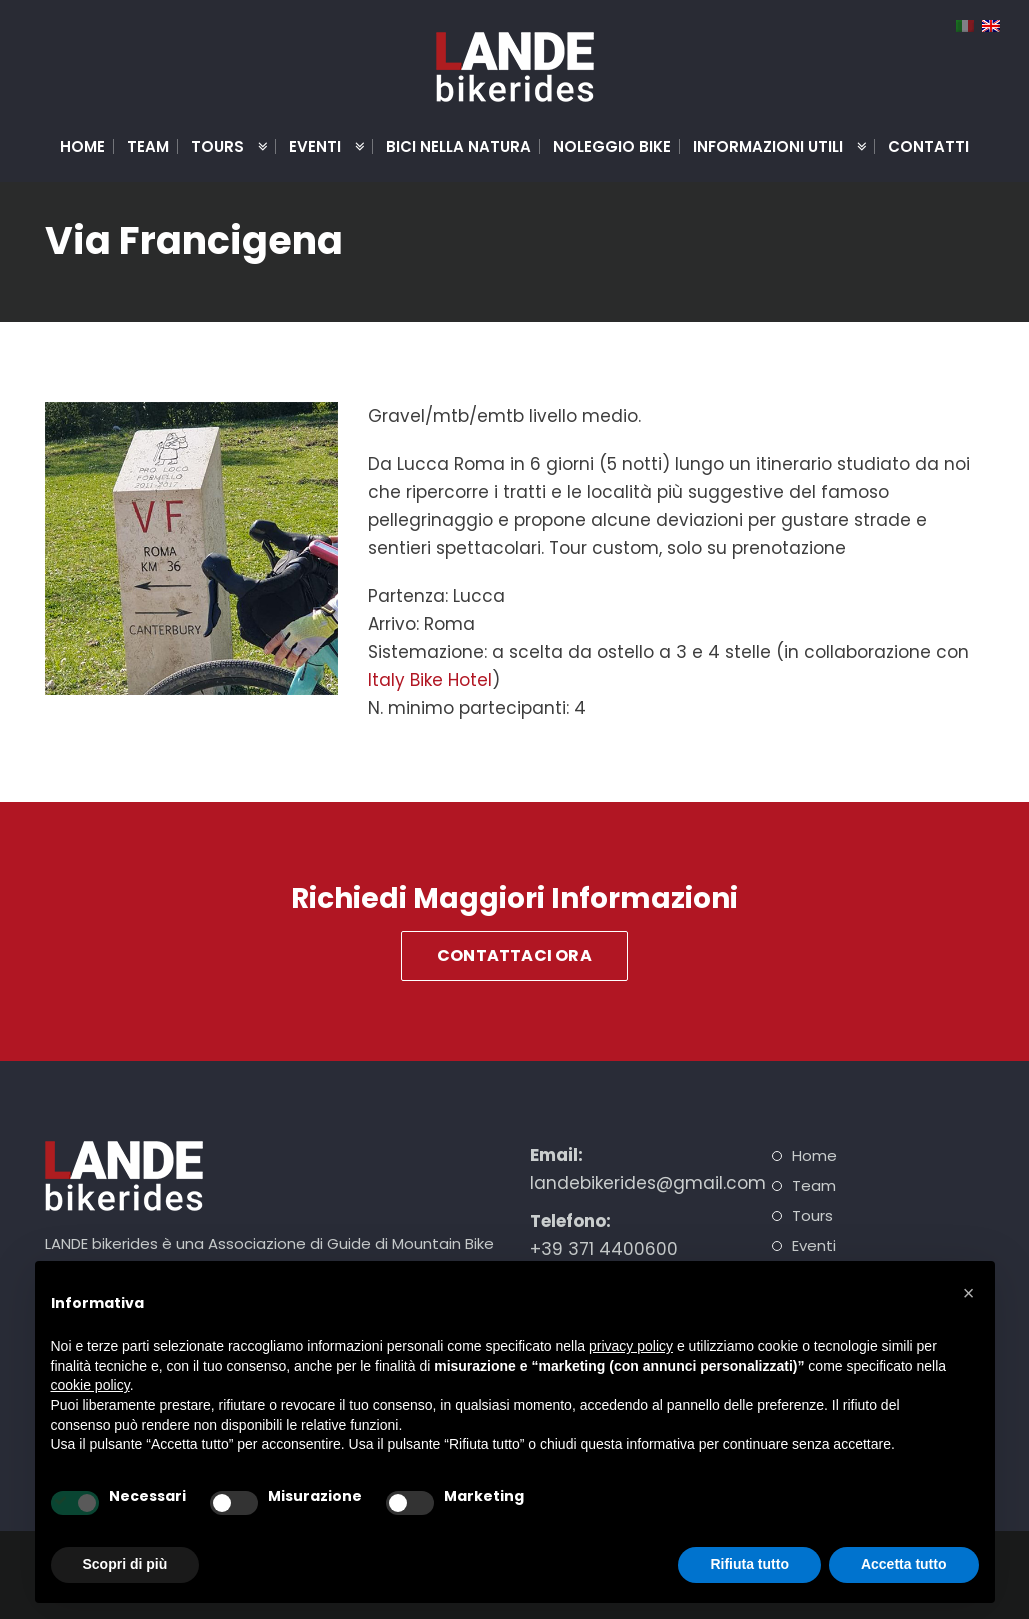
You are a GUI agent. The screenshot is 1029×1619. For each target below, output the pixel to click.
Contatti (928, 146)
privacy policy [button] (631, 1346)
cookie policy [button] (90, 1385)
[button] (969, 1293)
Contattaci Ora (514, 955)
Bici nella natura (458, 146)
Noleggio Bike (612, 146)
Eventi (319, 146)
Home (82, 146)
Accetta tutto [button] (904, 1564)
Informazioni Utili (772, 146)
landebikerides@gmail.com (648, 1183)
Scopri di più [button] (125, 1564)
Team (148, 146)
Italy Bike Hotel (430, 680)
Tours (221, 146)
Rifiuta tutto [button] (749, 1564)
